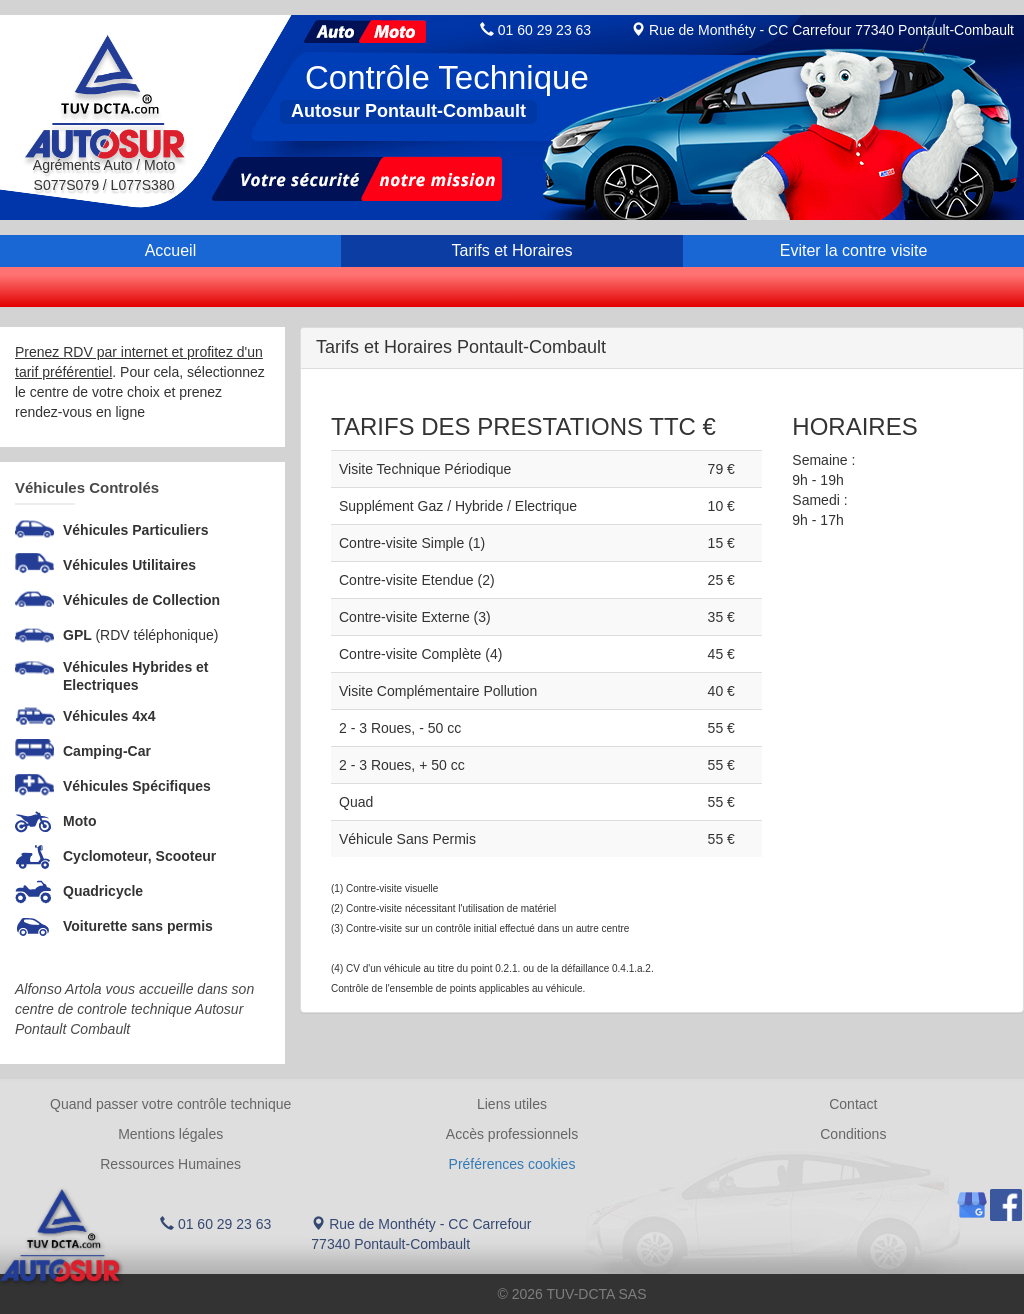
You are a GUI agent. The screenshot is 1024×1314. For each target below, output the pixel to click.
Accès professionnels (512, 1134)
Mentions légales (170, 1134)
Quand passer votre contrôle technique (170, 1104)
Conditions (853, 1134)
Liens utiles (512, 1104)
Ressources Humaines (170, 1164)
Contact (853, 1104)
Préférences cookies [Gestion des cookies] (512, 1164)
